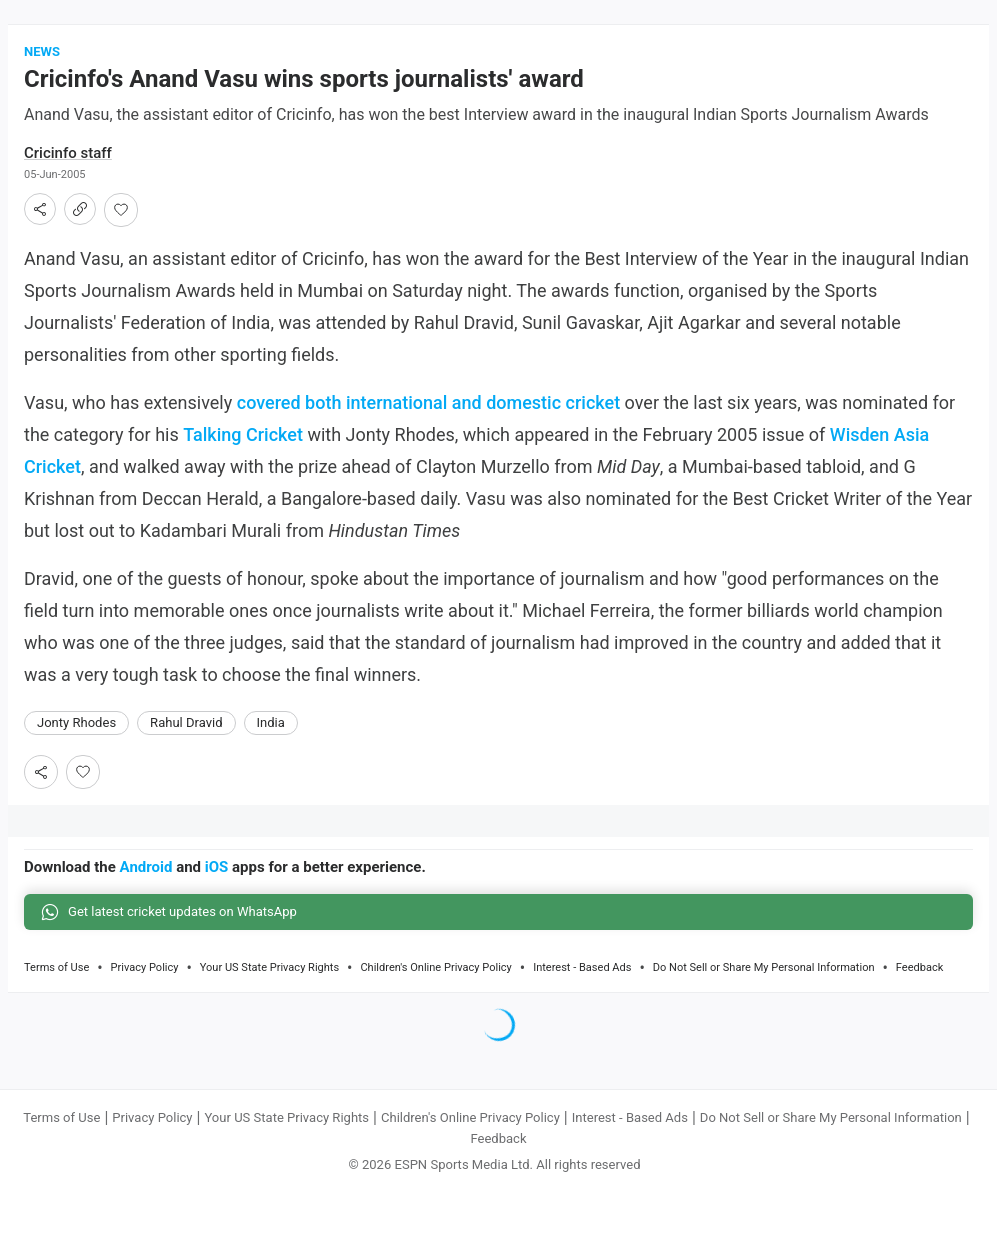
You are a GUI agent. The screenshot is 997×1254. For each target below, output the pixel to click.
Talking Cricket (243, 436)
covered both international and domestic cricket (428, 404)
